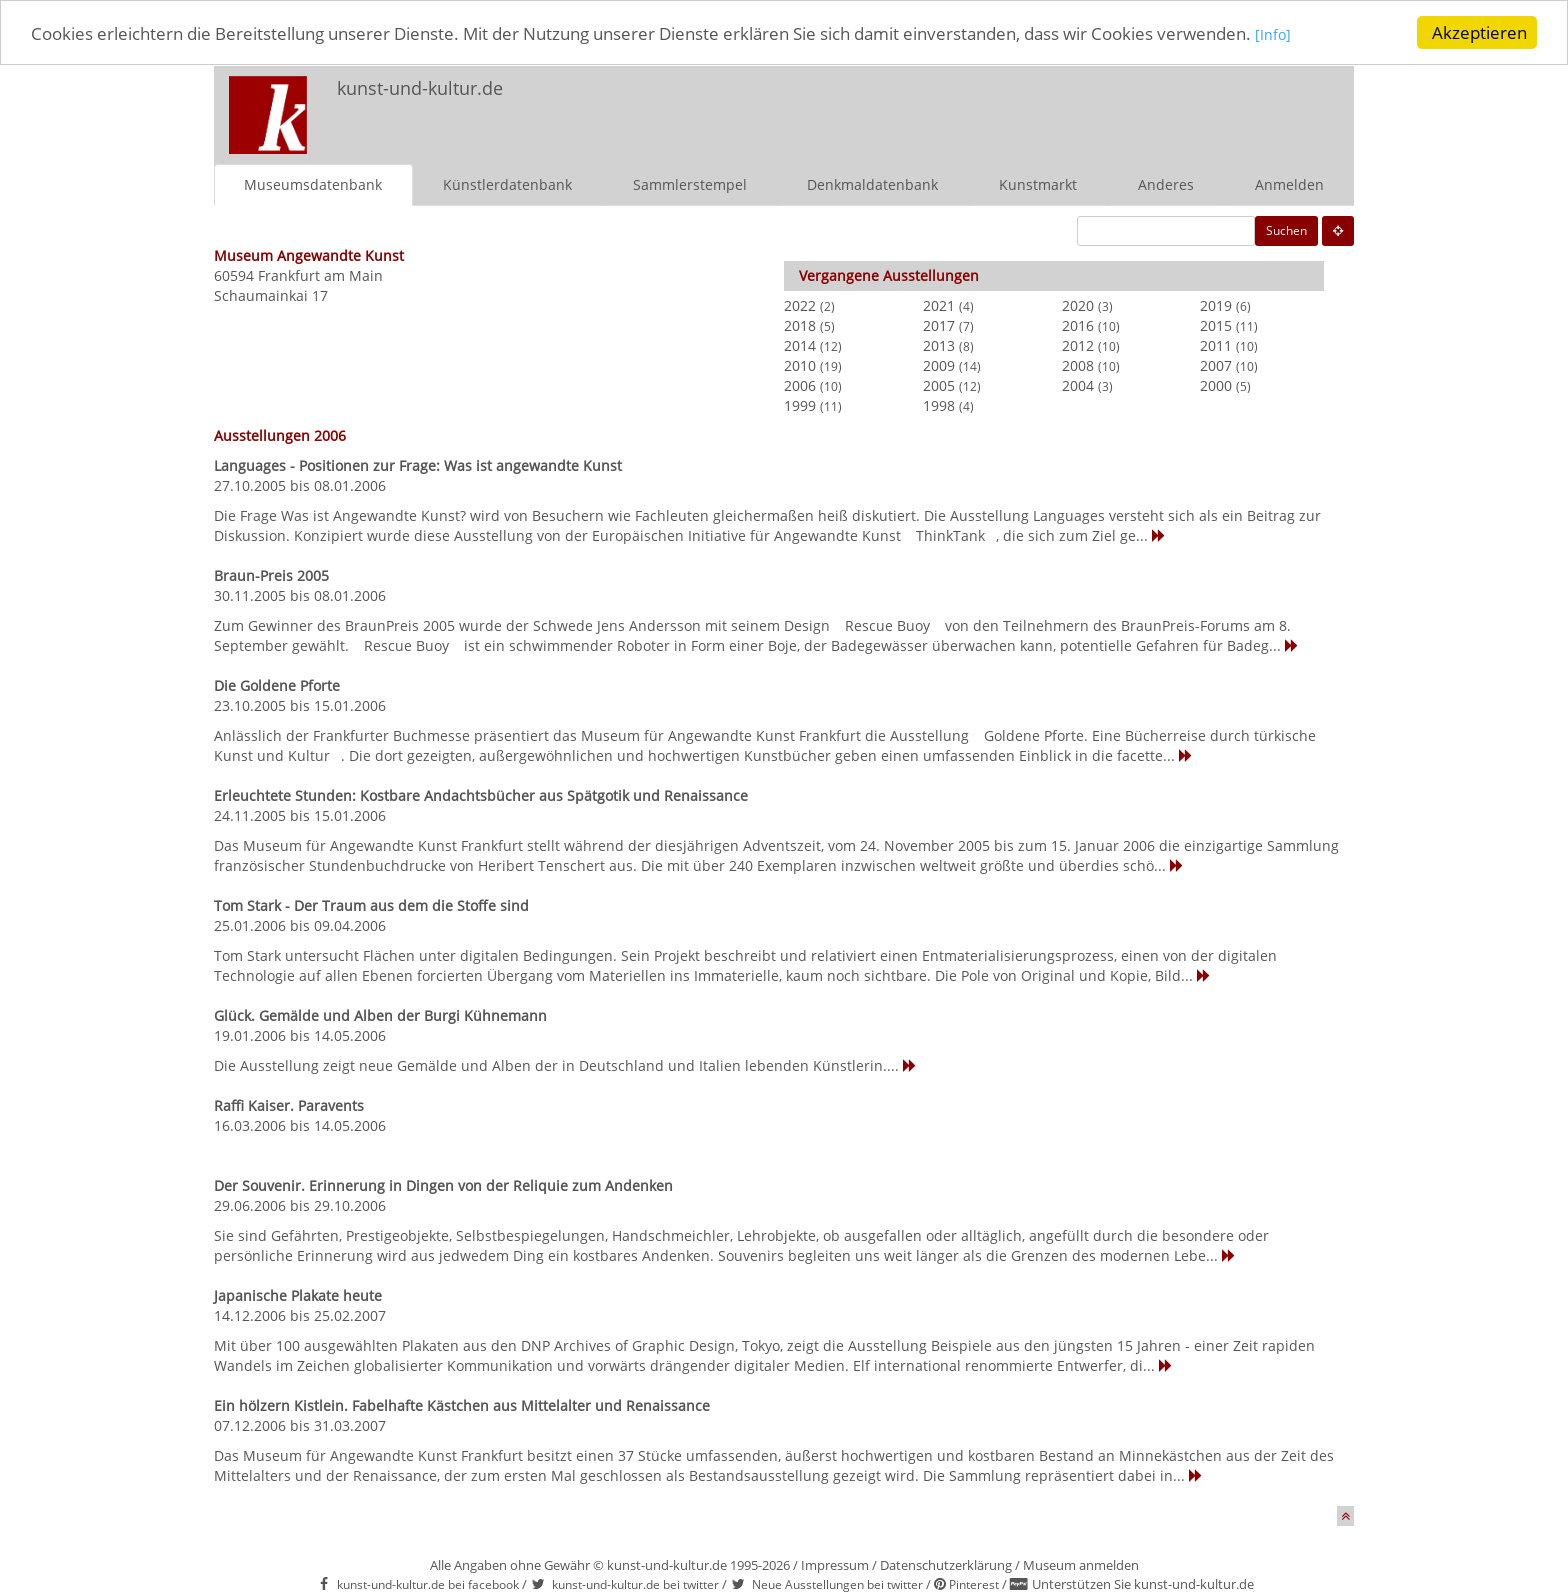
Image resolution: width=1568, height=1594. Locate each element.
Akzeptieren (1479, 32)
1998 (939, 404)
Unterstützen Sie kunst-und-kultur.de (1143, 1584)
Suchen (1286, 229)
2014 (800, 344)
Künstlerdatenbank (507, 183)
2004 (1078, 384)
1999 (800, 404)
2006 (800, 384)
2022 (800, 304)
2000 (1216, 384)
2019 (1216, 304)
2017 (939, 324)
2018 (800, 324)
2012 (1078, 344)
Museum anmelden (1081, 1564)
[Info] (1273, 34)
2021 (939, 304)
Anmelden (1289, 183)
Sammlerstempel (690, 183)
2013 (939, 344)
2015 (1216, 324)
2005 (939, 384)
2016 (1078, 324)
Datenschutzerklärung (946, 1564)
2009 (939, 364)
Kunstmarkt (1038, 183)
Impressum (835, 1564)
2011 (1216, 344)
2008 (1078, 364)
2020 (1078, 304)
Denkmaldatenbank (872, 183)
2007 (1216, 364)
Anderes (1166, 183)
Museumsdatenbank (313, 183)
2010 (800, 364)
